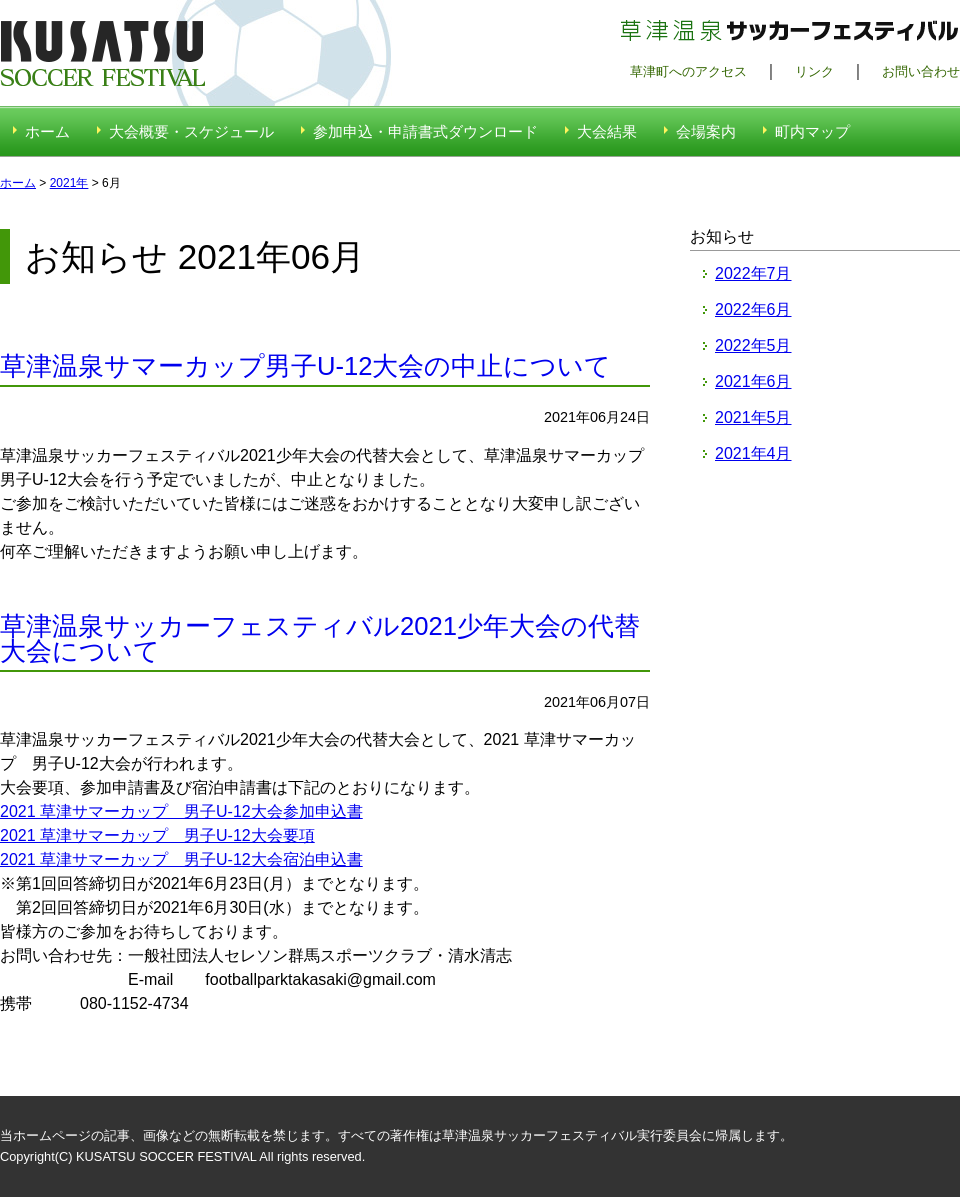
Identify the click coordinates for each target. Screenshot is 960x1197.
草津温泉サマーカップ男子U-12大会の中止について (305, 366)
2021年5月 (753, 417)
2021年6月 (753, 381)
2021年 (69, 183)
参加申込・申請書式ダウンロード (425, 131)
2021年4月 (753, 453)
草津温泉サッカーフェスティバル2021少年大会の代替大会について (320, 639)
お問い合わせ (921, 71)
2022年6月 (753, 309)
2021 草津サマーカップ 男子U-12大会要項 (157, 835)
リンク (814, 71)
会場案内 (706, 131)
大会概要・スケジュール (191, 131)
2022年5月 (753, 345)
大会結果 (607, 131)
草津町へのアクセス (688, 71)
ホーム (47, 131)
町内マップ (812, 131)
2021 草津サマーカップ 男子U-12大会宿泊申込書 (181, 859)
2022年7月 (753, 273)
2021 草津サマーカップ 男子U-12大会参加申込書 (181, 811)
